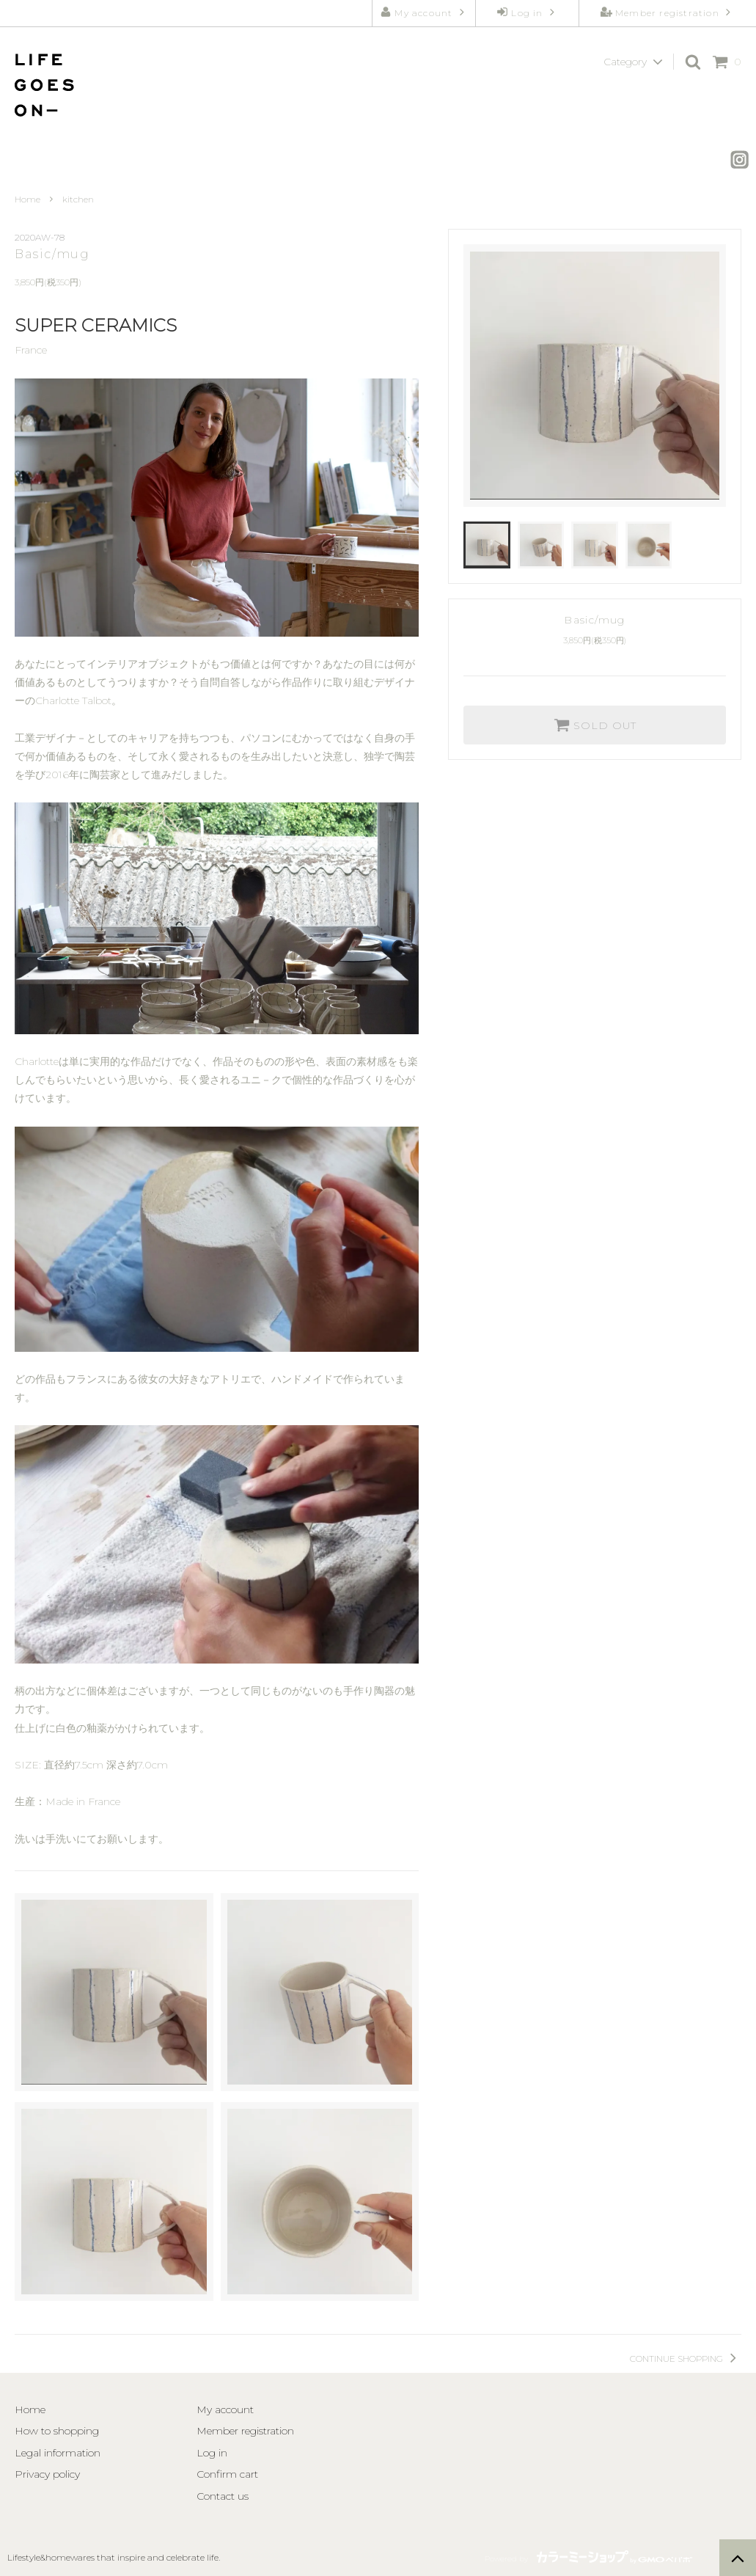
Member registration (667, 12)
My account (423, 12)
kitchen (78, 199)
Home (27, 199)
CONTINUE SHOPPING (685, 2358)
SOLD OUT (595, 725)
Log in (527, 12)
